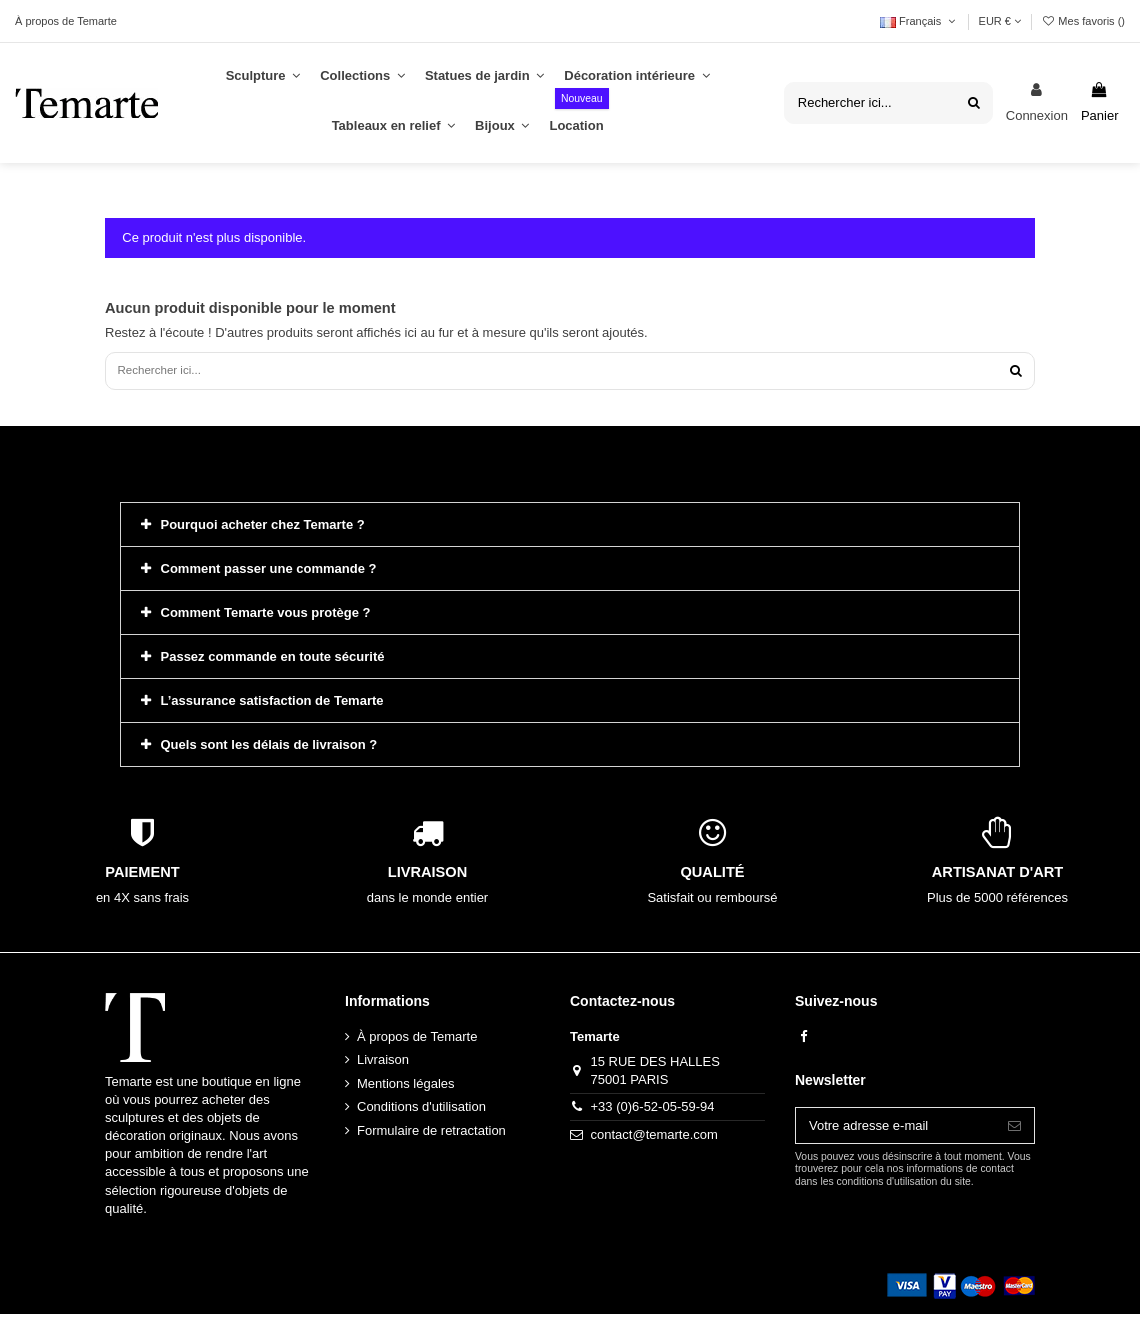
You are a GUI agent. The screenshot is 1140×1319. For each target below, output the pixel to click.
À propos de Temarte (66, 21)
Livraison (383, 1064)
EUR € (1000, 21)
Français (919, 21)
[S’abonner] (1014, 1130)
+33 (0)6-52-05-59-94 (653, 1111)
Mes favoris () (1083, 21)
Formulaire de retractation (431, 1134)
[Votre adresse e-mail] (895, 1130)
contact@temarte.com (654, 1138)
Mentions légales (406, 1087)
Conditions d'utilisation (421, 1111)
